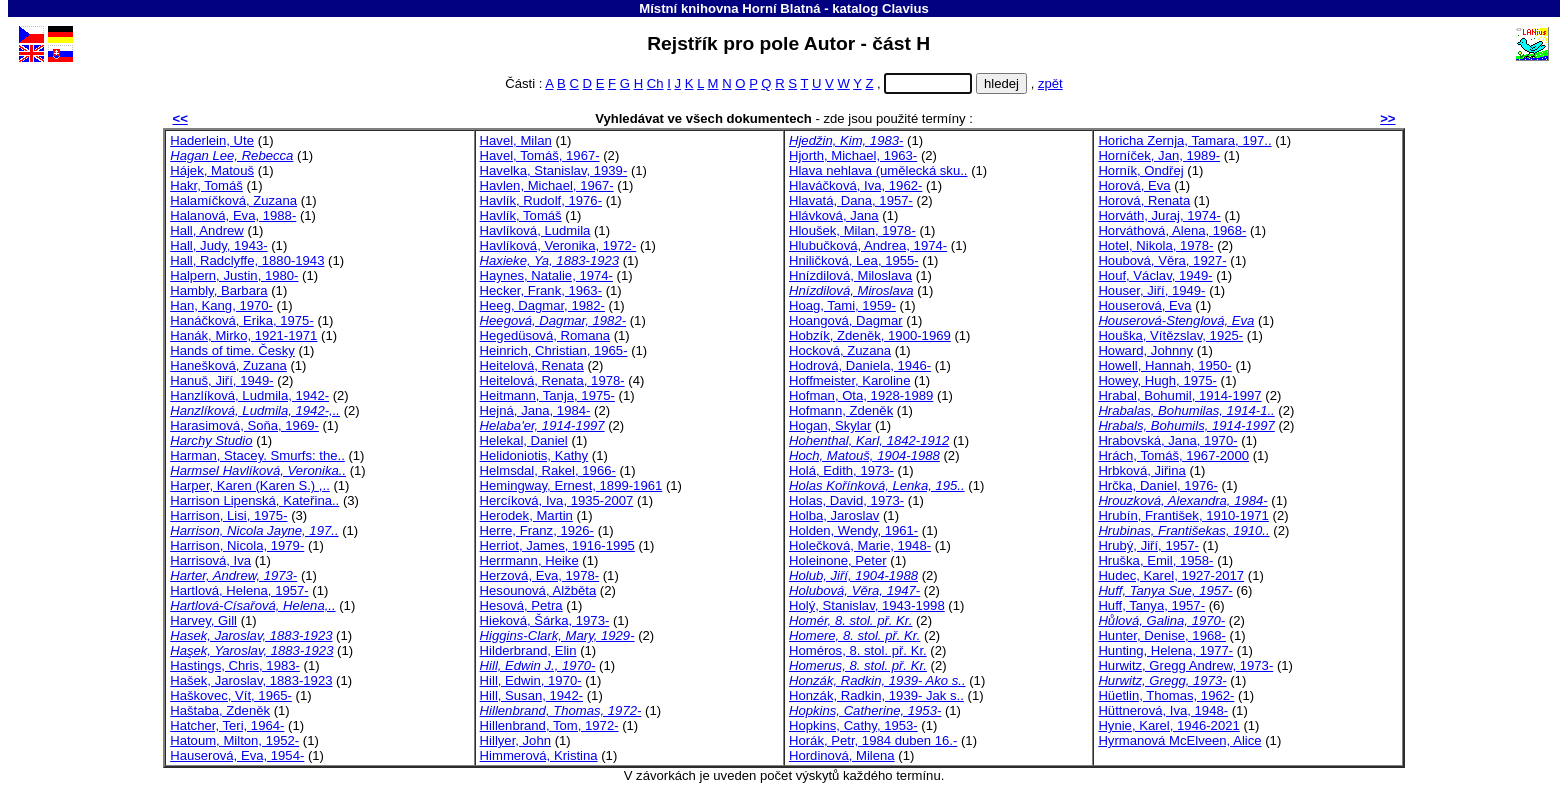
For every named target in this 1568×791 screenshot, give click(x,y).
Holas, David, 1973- (846, 500)
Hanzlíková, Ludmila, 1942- (249, 395)
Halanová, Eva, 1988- (233, 215)
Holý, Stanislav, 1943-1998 (867, 605)
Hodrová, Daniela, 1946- (860, 365)
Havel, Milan (516, 140)
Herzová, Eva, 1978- (540, 575)
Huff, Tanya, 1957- (1151, 605)
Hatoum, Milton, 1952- (234, 740)
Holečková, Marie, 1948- (860, 545)
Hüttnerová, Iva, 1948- (1163, 710)
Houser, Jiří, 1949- (1151, 290)
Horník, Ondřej (1140, 170)
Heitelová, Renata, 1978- (552, 380)
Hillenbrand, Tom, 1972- (549, 725)
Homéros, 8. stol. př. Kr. (858, 650)
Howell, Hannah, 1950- (1164, 365)
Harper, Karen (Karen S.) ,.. (250, 485)
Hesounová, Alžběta (538, 590)
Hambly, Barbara (218, 290)
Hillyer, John (515, 740)
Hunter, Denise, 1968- (1162, 635)
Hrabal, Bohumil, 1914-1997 (1179, 395)
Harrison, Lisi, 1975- (228, 515)
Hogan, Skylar (830, 425)
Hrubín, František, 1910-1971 (1183, 515)
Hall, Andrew (207, 230)
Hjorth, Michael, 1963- (853, 155)
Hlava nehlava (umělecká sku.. (878, 170)
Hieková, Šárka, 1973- (545, 620)
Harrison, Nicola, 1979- (237, 545)
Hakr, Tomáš (206, 185)
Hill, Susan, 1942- (531, 695)
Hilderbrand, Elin (528, 650)
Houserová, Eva (1144, 305)
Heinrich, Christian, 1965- (554, 350)
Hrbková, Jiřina (1141, 470)
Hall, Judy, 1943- (218, 245)
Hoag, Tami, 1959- (842, 305)
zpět (1050, 83)
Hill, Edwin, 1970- (531, 680)
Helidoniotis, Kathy (534, 455)
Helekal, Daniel (524, 440)
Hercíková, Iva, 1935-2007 (557, 500)
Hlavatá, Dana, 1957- (851, 200)
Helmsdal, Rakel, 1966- (548, 470)
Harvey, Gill (203, 620)
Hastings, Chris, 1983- (235, 665)
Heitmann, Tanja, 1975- (547, 395)
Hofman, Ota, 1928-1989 (861, 395)
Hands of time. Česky (232, 350)
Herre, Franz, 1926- (537, 530)
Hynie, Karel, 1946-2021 (1168, 725)
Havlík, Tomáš (521, 215)
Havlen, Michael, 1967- (547, 185)
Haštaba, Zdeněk (220, 710)
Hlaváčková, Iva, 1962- (855, 185)
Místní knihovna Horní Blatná (729, 8)
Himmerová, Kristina (539, 755)
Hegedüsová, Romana (545, 335)
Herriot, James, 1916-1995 (557, 545)
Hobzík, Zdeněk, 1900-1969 (870, 335)
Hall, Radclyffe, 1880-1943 (247, 260)
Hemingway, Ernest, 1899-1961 (571, 485)
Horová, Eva (1134, 185)
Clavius (905, 8)
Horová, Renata (1144, 200)
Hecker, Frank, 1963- (541, 290)
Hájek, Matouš (212, 170)
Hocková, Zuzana (840, 350)
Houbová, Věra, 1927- (1162, 260)
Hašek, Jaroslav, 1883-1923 (251, 680)
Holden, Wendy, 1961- (853, 530)
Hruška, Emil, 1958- (1155, 560)
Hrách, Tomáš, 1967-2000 (1173, 455)
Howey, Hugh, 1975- (1157, 380)
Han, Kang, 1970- (221, 305)
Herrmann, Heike (529, 560)
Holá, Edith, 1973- (841, 470)
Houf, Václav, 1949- (1155, 275)
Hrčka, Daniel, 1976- (1158, 485)
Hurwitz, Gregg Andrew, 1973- (1185, 665)
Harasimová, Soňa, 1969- (244, 425)
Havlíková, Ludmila (535, 230)
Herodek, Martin (526, 515)
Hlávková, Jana (834, 215)
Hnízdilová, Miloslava (850, 275)
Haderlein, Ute (212, 140)
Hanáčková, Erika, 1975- (242, 320)
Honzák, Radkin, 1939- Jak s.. (876, 695)
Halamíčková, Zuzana (233, 200)
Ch (655, 83)
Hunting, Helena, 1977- (1165, 650)
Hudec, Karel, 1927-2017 (1171, 575)
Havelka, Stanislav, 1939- (554, 170)
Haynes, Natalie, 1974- (546, 275)
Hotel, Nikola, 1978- (1155, 245)
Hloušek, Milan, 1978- (852, 230)
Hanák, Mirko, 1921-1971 (243, 335)
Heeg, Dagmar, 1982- (542, 305)
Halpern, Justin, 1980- (234, 275)
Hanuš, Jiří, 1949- (221, 380)
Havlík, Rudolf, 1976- (541, 200)
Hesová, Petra (521, 605)
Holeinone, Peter (838, 560)
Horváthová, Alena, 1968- (1172, 230)
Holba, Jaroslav (834, 515)
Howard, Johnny (1145, 350)
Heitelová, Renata (532, 365)
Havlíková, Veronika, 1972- (558, 245)
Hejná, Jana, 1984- (535, 410)
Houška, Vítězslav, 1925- (1170, 335)
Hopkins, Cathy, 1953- (853, 725)
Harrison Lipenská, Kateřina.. (254, 500)
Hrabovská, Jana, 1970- (1167, 440)
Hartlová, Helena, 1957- (239, 590)
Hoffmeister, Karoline (849, 380)
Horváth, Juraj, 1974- (1159, 215)
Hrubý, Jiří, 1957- (1148, 545)
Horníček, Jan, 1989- (1159, 155)
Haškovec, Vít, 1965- (231, 695)
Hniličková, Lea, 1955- (854, 260)
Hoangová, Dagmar (846, 320)
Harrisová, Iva (210, 560)
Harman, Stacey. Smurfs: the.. (257, 455)
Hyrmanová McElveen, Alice (1179, 740)
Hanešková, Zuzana (228, 365)
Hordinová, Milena (842, 755)
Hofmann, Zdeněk (841, 410)
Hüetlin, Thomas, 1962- (1166, 695)
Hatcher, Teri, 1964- (227, 725)
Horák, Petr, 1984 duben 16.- (873, 740)
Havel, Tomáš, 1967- (540, 155)
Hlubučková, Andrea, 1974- (868, 245)
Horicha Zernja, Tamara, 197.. (1184, 140)
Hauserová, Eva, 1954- (237, 755)
